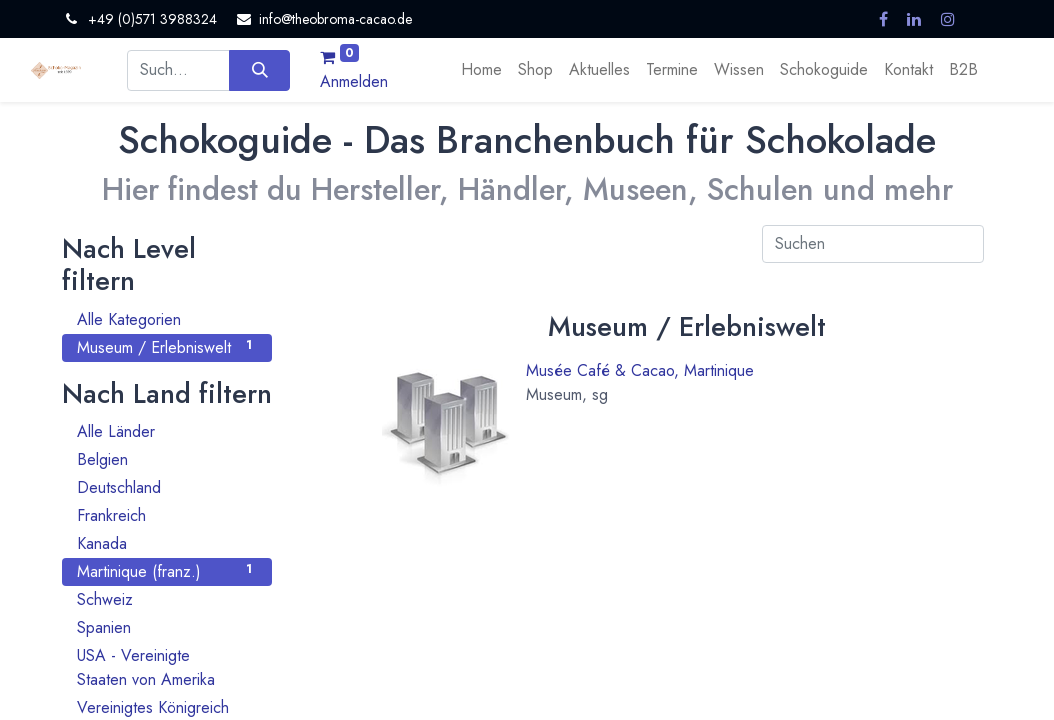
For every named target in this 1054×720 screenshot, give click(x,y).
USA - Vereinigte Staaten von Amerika (167, 667)
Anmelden (354, 81)
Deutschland (167, 487)
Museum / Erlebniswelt (167, 347)
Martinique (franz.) (167, 571)
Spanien (167, 627)
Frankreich (167, 515)
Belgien (167, 459)
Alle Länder (167, 431)
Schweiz (167, 599)
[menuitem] (481, 70)
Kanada (167, 543)
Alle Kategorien (167, 319)
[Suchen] (259, 70)
